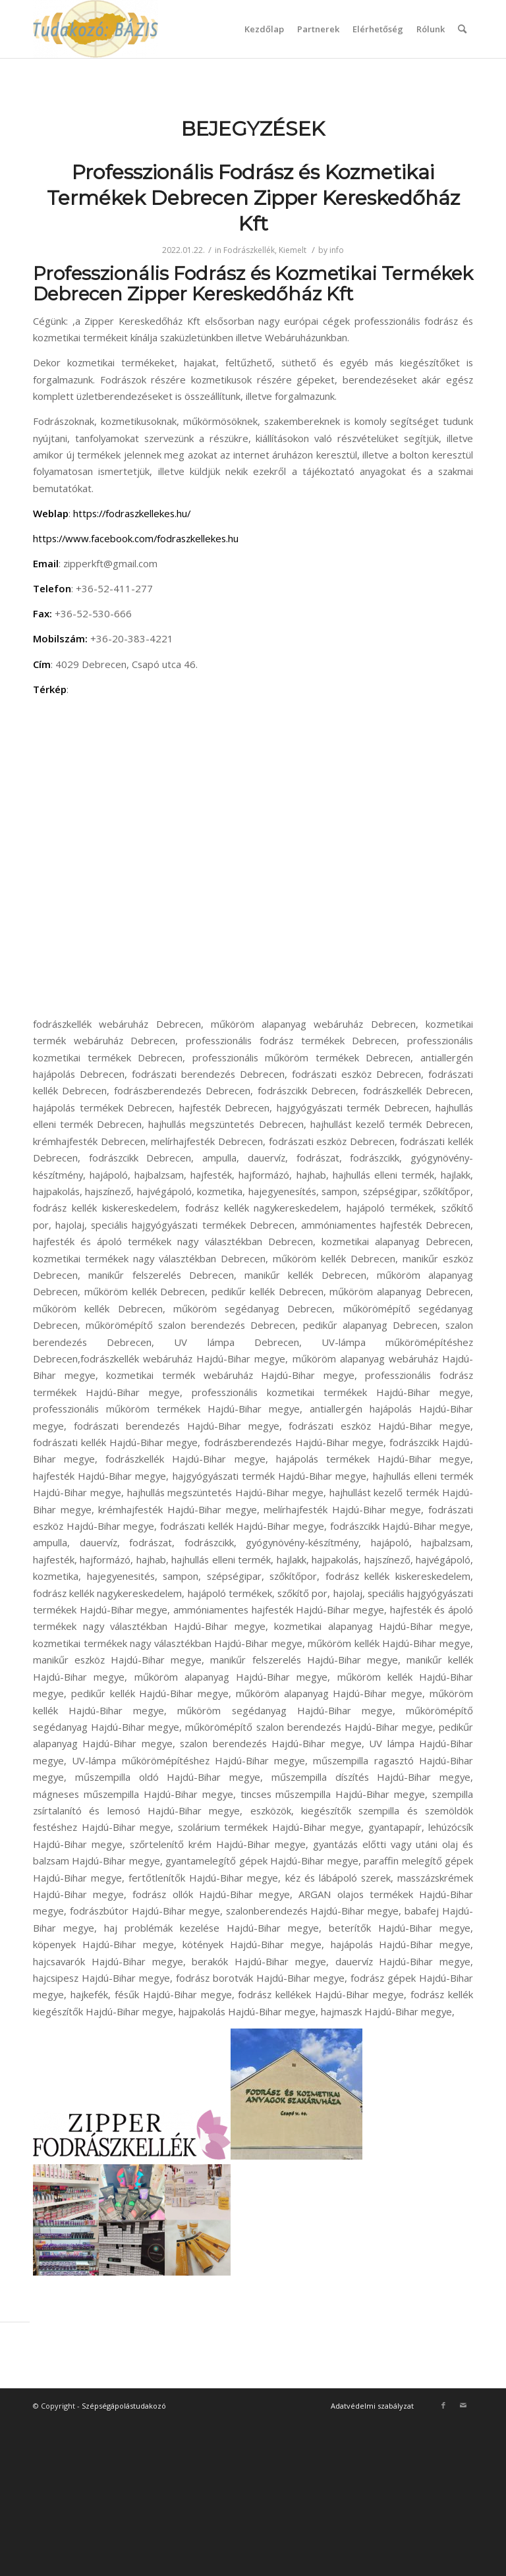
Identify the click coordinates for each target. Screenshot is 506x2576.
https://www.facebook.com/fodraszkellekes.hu (136, 538)
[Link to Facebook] (443, 2405)
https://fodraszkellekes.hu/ (131, 513)
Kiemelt (292, 250)
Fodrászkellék (249, 250)
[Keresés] (462, 29)
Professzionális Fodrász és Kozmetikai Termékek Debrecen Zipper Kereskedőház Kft (253, 198)
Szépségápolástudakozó (124, 2406)
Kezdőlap (264, 29)
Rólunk (430, 29)
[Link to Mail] (463, 2405)
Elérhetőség (377, 29)
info (336, 250)
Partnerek (318, 29)
